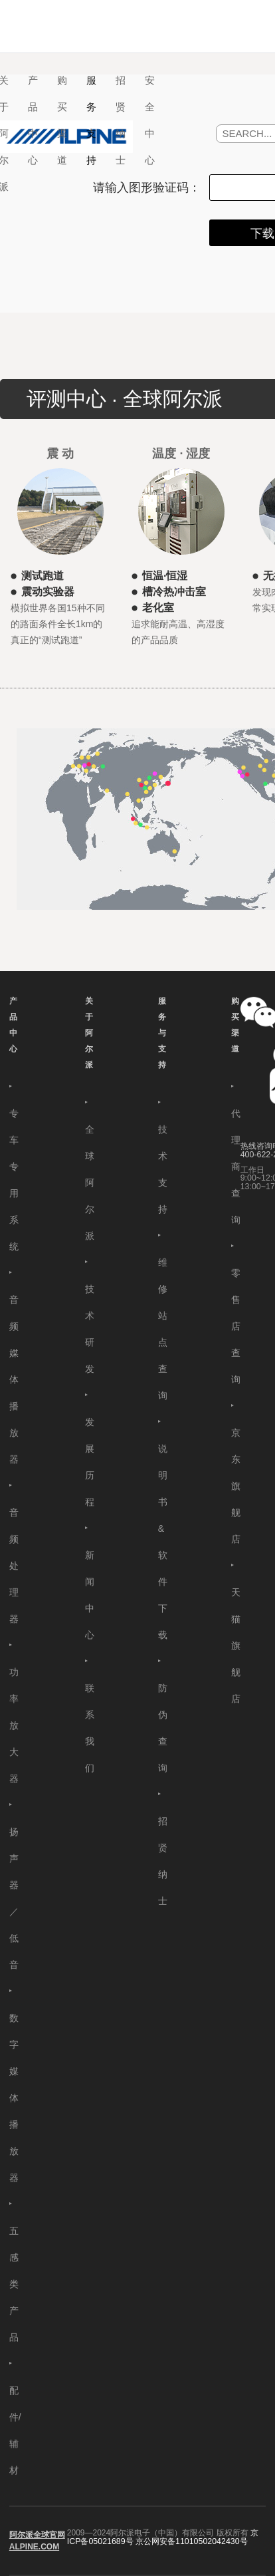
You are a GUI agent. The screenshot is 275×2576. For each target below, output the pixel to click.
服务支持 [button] (91, 120)
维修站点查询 (162, 1329)
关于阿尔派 (89, 1033)
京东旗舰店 (235, 1485)
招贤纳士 (121, 120)
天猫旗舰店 (235, 1645)
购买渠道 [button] (62, 120)
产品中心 (13, 1025)
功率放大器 (14, 1725)
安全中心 (150, 120)
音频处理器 (14, 1565)
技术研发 (89, 1329)
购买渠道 (235, 1025)
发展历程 (89, 1462)
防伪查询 (162, 1728)
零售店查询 (235, 1326)
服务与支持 (162, 1033)
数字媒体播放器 (14, 2098)
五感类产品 (14, 2284)
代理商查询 (235, 1166)
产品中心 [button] (33, 120)
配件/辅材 (15, 2430)
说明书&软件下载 (162, 1541)
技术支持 (162, 1169)
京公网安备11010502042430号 (192, 2541)
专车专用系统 (14, 1180)
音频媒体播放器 (14, 1379)
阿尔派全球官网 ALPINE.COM (37, 2540)
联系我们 (89, 1728)
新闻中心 (89, 1595)
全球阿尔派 (89, 1182)
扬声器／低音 (14, 1898)
